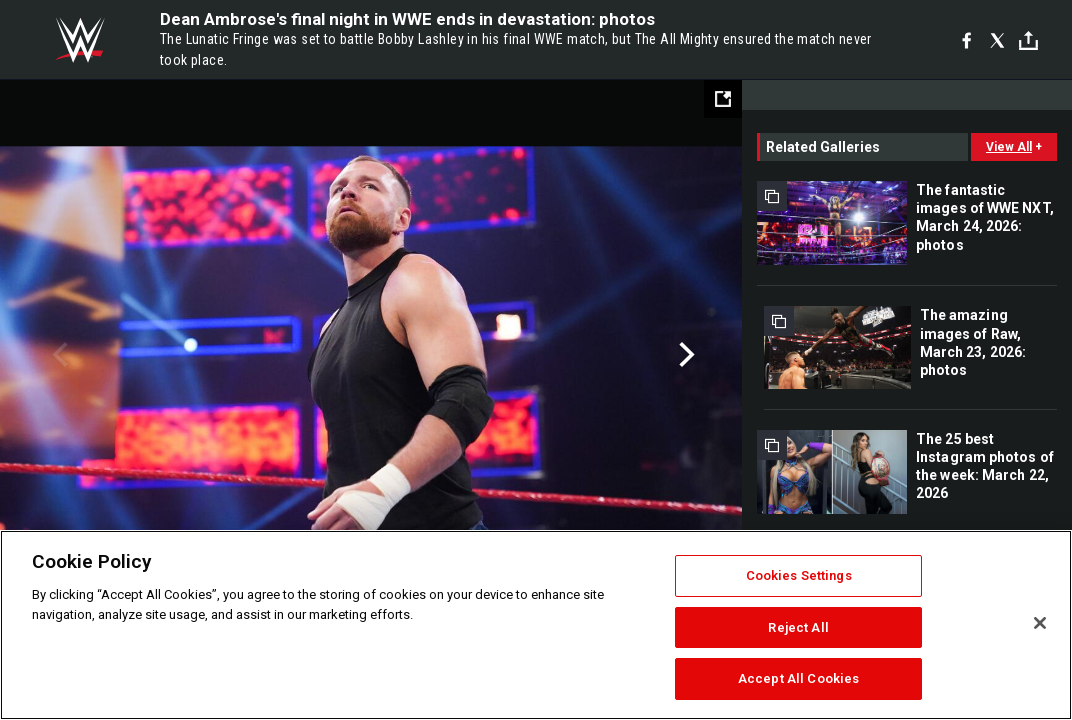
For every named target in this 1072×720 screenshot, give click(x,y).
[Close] (1040, 623)
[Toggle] (1028, 40)
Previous (57, 355)
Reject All (798, 627)
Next (684, 355)
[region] (536, 625)
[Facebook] (966, 40)
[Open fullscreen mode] (723, 99)
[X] (997, 40)
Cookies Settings (799, 575)
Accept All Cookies (798, 678)
